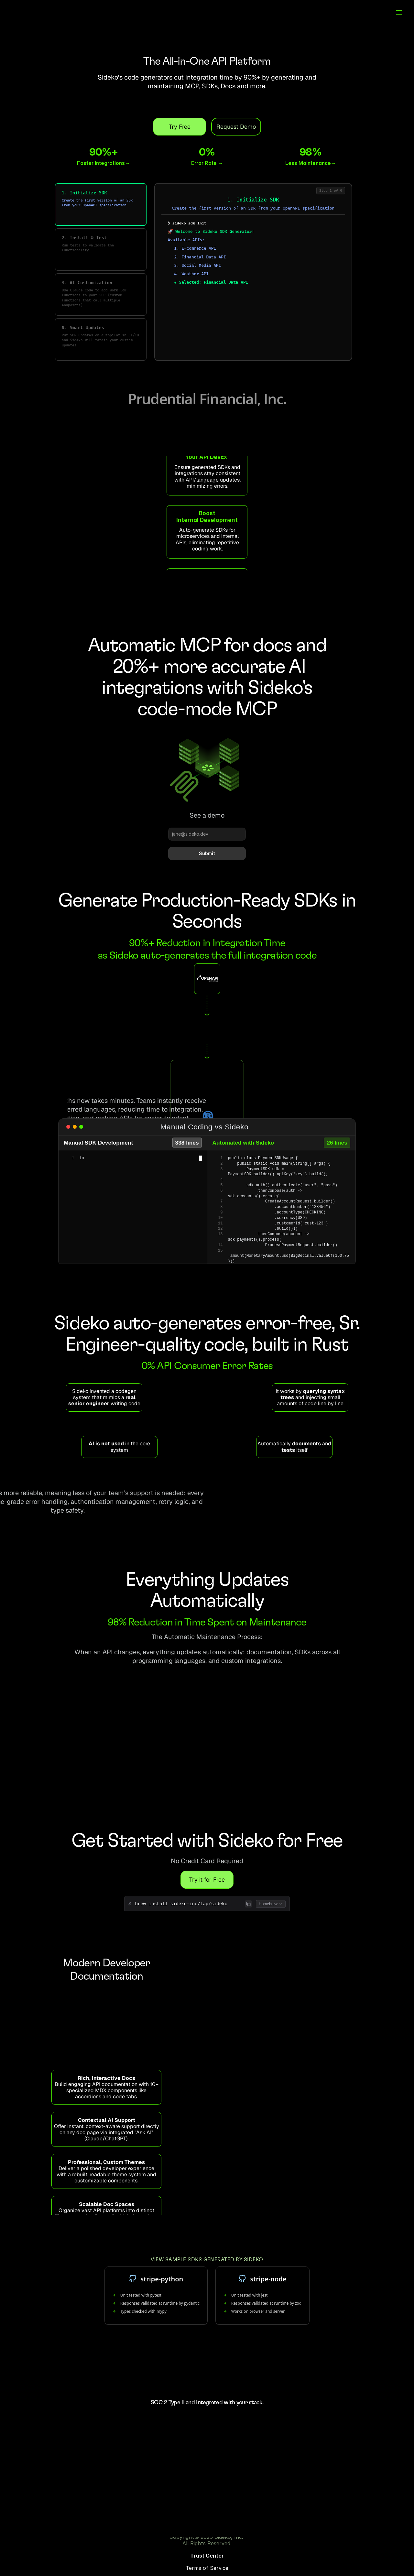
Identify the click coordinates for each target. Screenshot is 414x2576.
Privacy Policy (316, 2546)
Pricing (313, 16)
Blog (293, 16)
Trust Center (227, 2546)
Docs (276, 16)
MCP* (257, 16)
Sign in (335, 16)
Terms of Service (271, 2546)
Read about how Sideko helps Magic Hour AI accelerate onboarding (207, 577)
